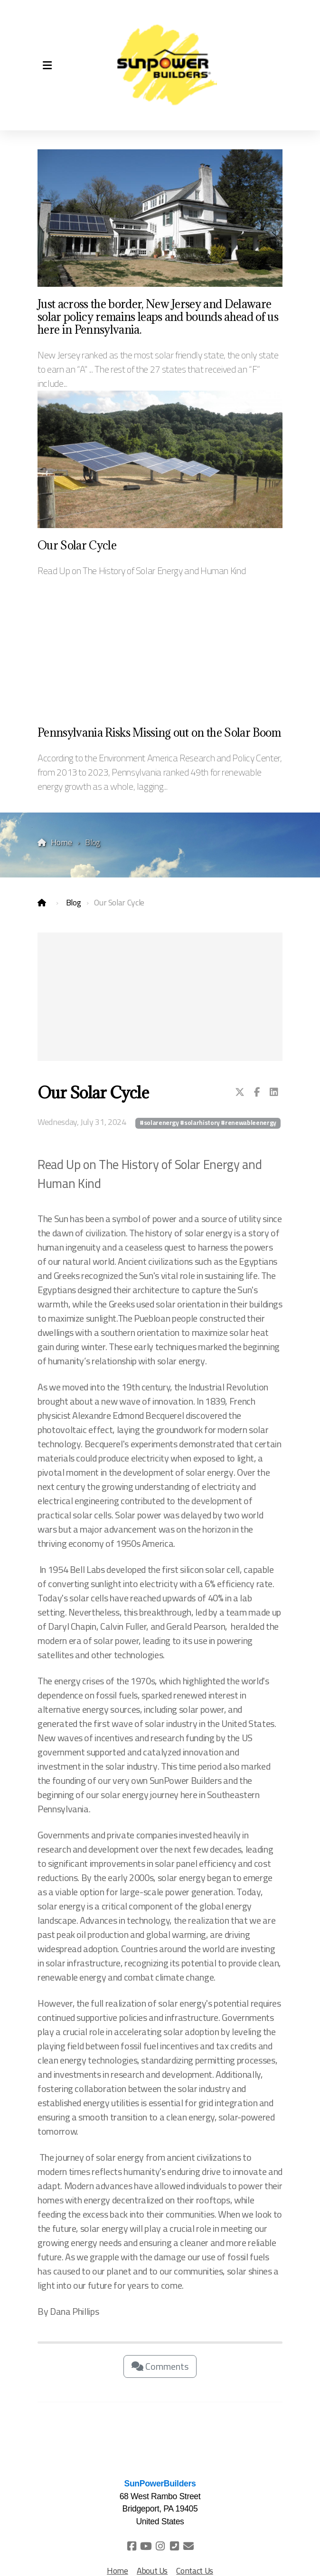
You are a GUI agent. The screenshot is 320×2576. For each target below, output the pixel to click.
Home (61, 842)
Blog (73, 902)
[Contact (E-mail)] (188, 2546)
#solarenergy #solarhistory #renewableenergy (208, 1123)
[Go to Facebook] (131, 2546)
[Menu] (47, 65)
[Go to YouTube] (146, 2546)
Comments (160, 2366)
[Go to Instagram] (160, 2546)
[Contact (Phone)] (174, 2546)
